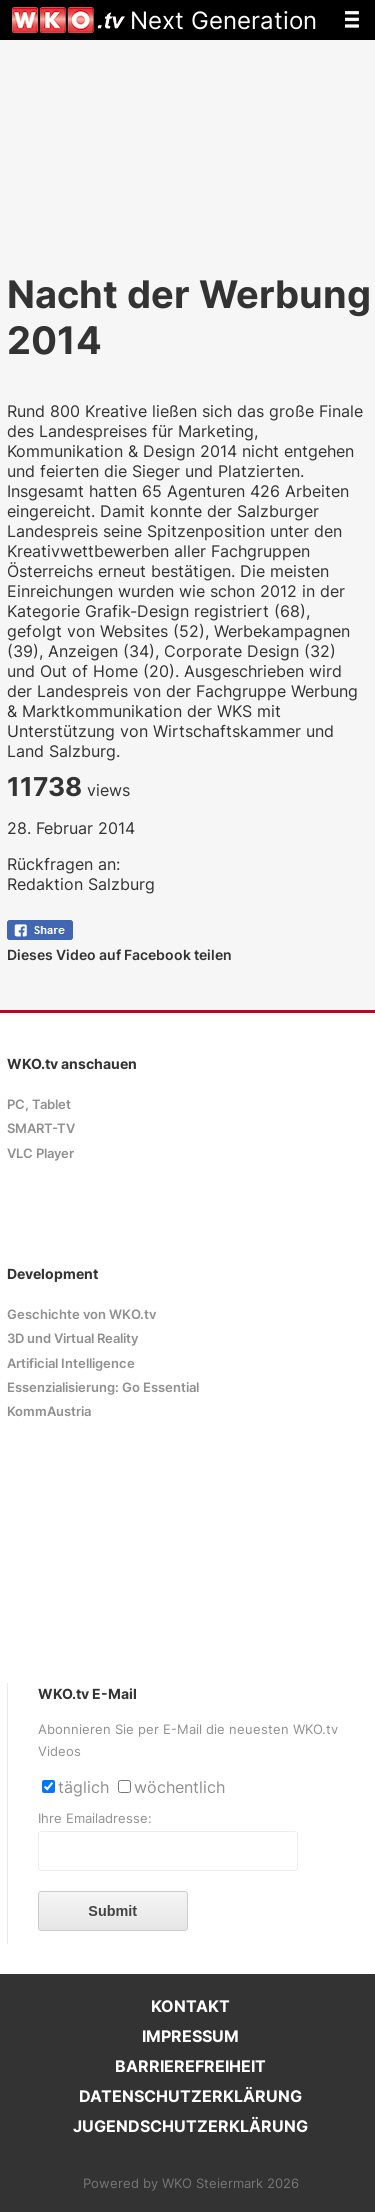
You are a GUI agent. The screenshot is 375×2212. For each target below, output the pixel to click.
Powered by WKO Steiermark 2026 (191, 2183)
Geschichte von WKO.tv (81, 1314)
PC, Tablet (39, 1104)
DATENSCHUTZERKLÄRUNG (190, 2096)
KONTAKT (190, 2006)
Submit (112, 1911)
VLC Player (40, 1153)
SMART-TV (41, 1128)
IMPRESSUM (190, 2036)
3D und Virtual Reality (72, 1338)
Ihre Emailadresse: (95, 1818)
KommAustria (49, 1411)
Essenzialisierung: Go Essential (103, 1387)
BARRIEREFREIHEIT (190, 2066)
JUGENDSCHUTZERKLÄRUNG (190, 2126)
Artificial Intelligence (71, 1363)
